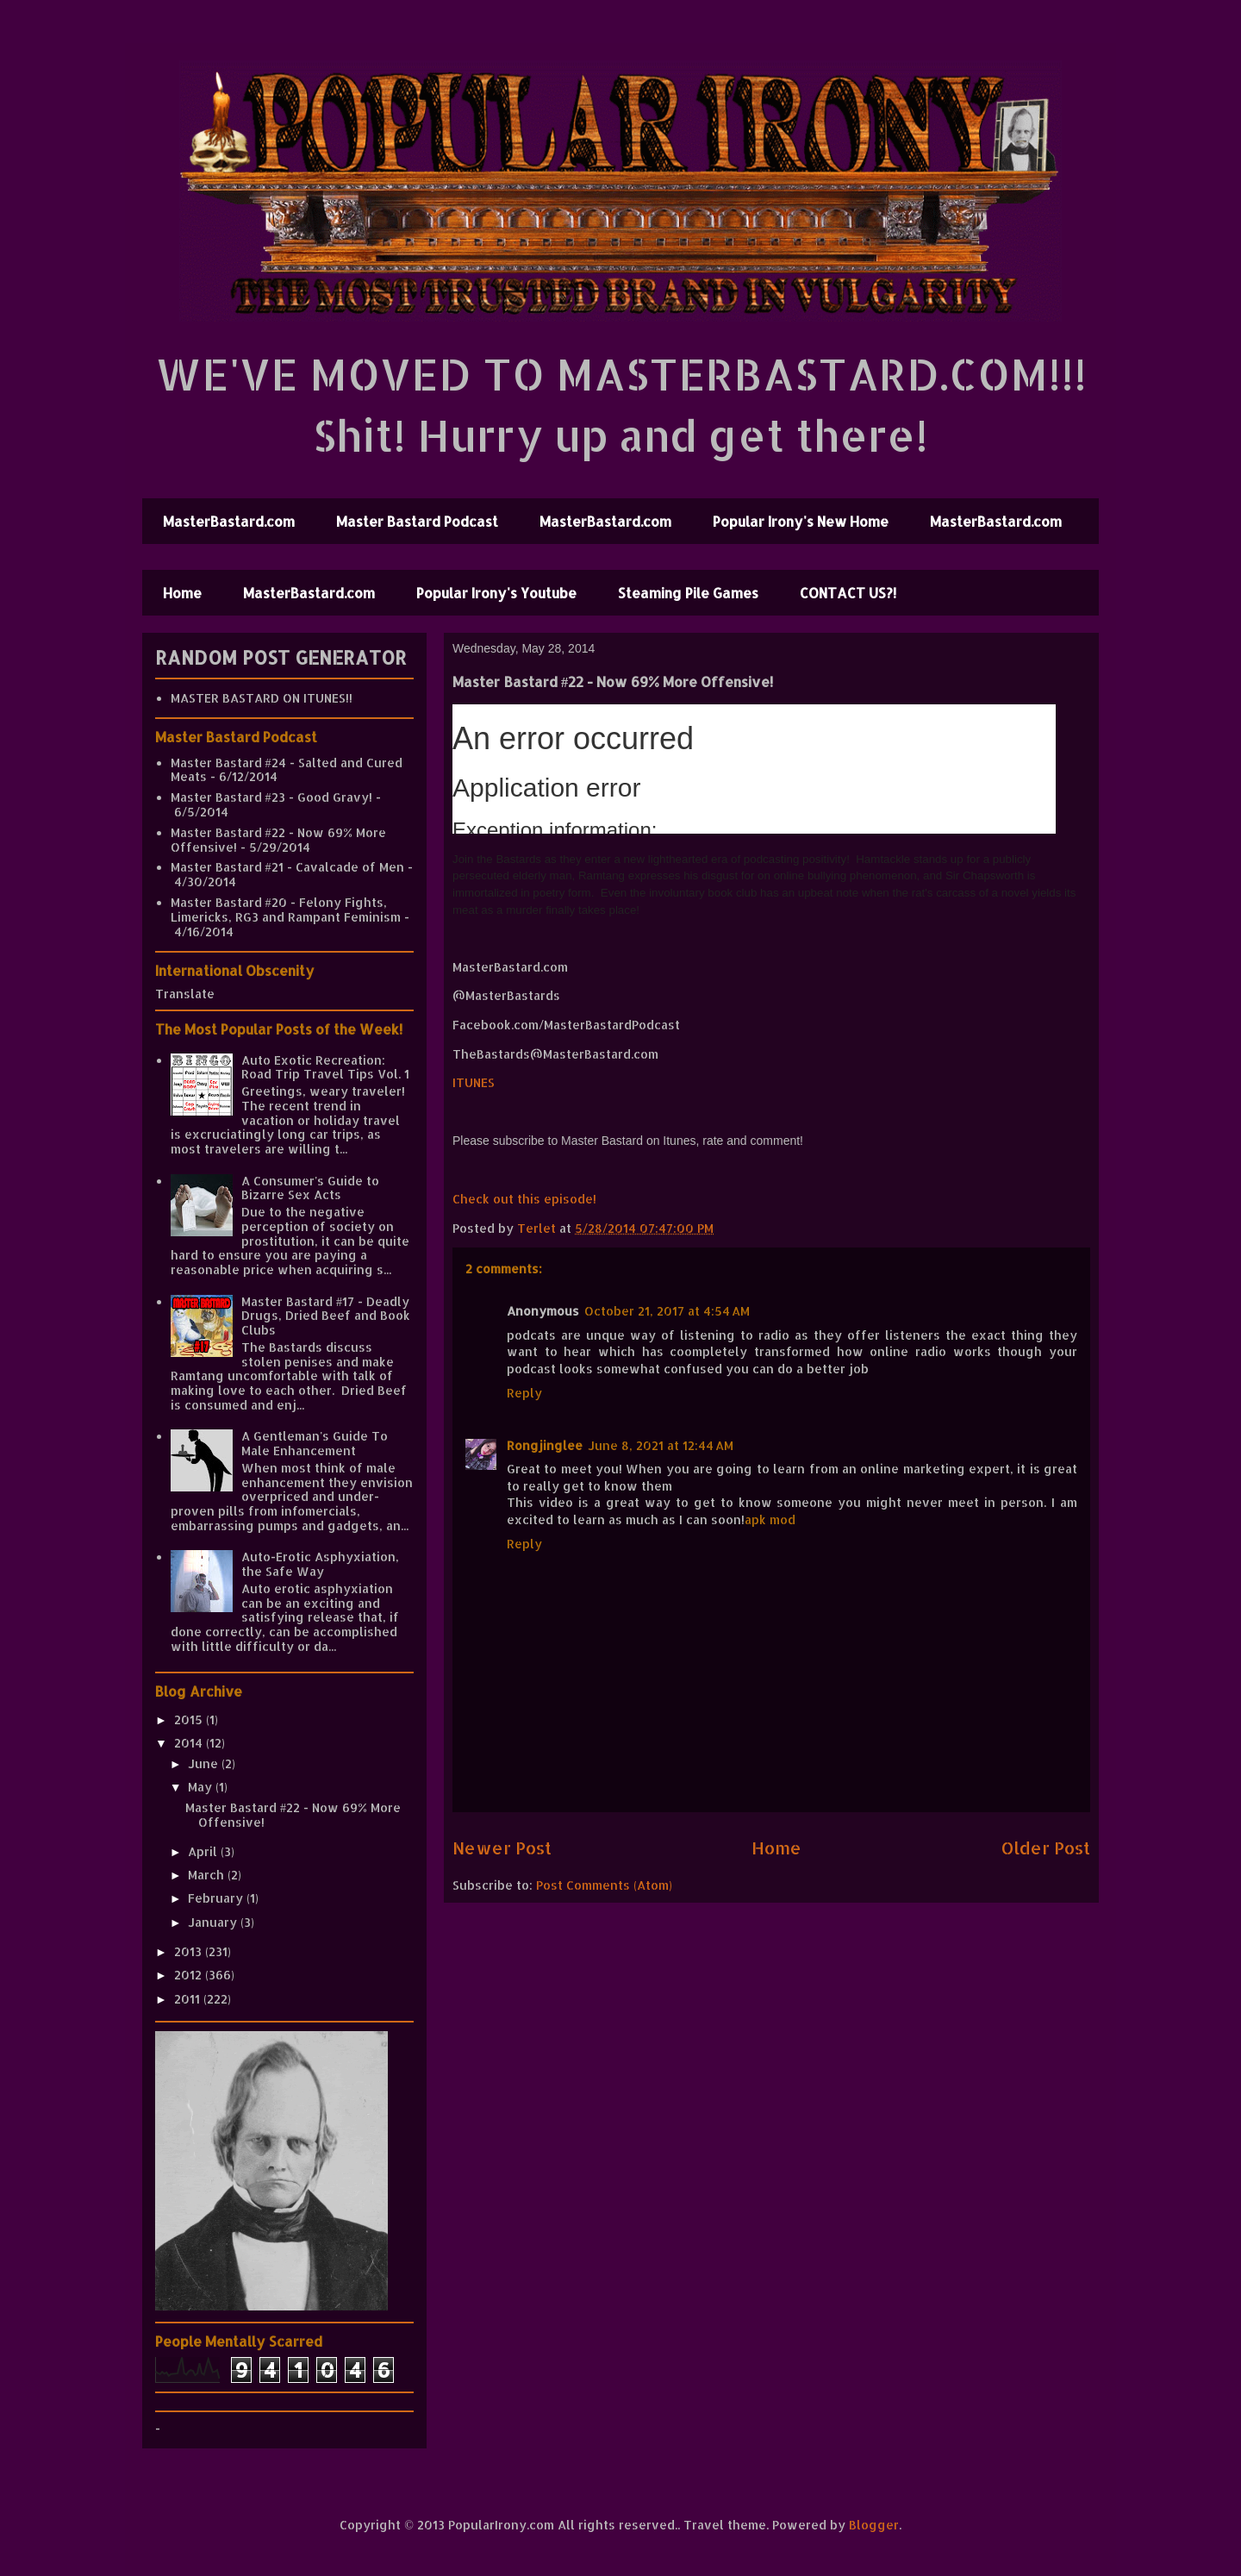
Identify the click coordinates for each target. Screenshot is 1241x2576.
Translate (185, 993)
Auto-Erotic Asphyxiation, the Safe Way (320, 1564)
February (217, 1898)
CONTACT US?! (848, 593)
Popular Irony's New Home (801, 521)
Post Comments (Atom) (604, 1885)
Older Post (1045, 1848)
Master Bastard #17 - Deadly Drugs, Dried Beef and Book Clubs (325, 1316)
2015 (190, 1719)
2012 (189, 1974)
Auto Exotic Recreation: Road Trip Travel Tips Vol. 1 (325, 1067)
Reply (524, 1392)
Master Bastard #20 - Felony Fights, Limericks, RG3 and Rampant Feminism (286, 909)
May (201, 1786)
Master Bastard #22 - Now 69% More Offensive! (293, 1814)
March (208, 1874)
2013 (189, 1951)
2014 (190, 1742)
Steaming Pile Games (688, 593)
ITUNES (473, 1082)
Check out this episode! (524, 1198)
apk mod (770, 1519)
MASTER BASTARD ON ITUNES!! (261, 698)
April (204, 1851)
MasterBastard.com (229, 521)
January (214, 1922)
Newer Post (502, 1848)
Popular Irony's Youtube (496, 593)
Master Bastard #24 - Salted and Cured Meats (286, 770)
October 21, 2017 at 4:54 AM (667, 1311)
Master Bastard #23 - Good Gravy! (271, 797)
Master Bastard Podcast (417, 521)
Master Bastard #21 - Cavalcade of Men (287, 867)
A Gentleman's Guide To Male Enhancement (314, 1443)
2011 (188, 1998)
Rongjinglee (545, 1445)
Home (182, 593)
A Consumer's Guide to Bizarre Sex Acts (310, 1188)
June (204, 1763)
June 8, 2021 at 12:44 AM (660, 1445)
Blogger (874, 2524)
